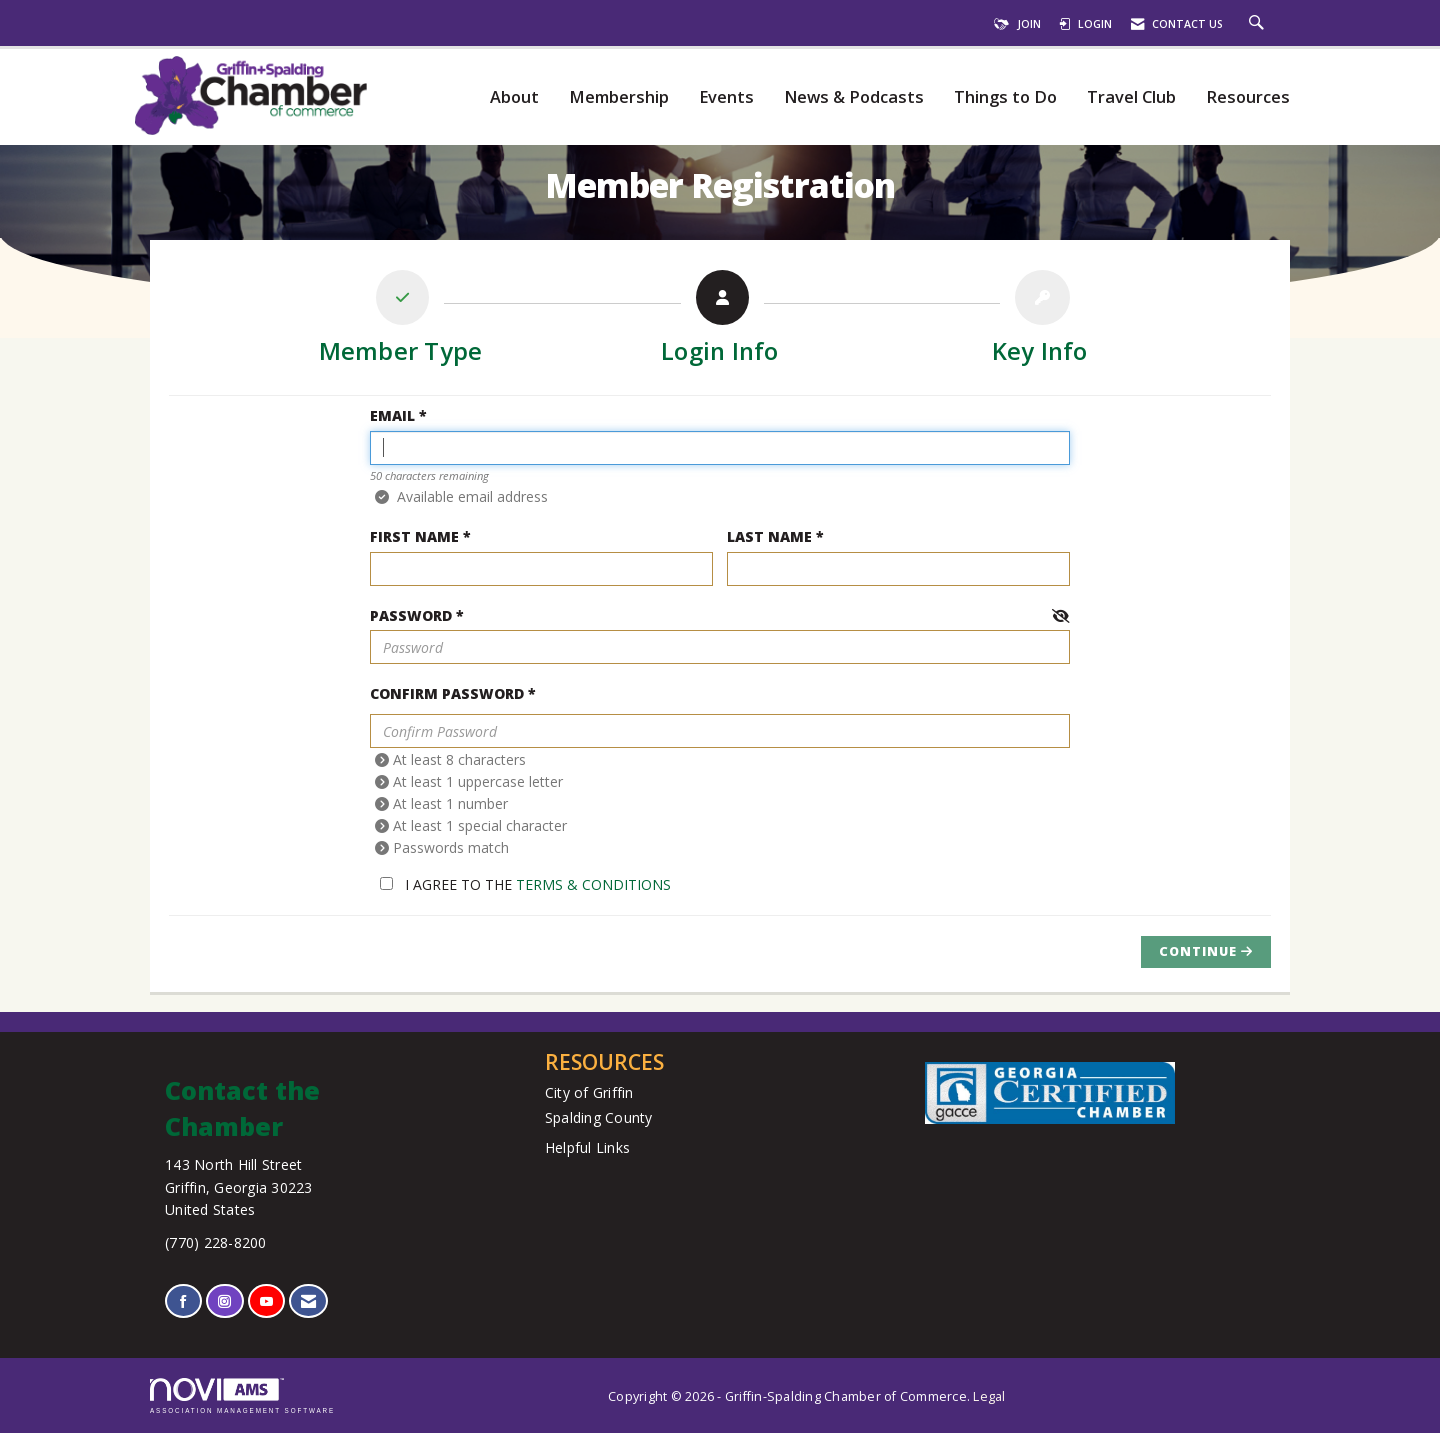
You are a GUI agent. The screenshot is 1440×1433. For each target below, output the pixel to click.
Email (392, 415)
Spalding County (599, 1117)
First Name (414, 536)
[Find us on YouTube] (266, 1301)
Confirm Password (447, 693)
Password (411, 615)
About (514, 97)
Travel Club (1131, 97)
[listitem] (401, 322)
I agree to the (525, 884)
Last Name (769, 536)
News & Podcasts (854, 97)
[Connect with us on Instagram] (224, 1301)
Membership (619, 97)
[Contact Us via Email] (308, 1301)
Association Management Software (242, 1395)
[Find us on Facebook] (183, 1301)
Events (726, 97)
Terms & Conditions (593, 884)
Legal (989, 1396)
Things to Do (1005, 97)
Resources (1248, 97)
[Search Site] (1259, 24)
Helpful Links (587, 1147)
